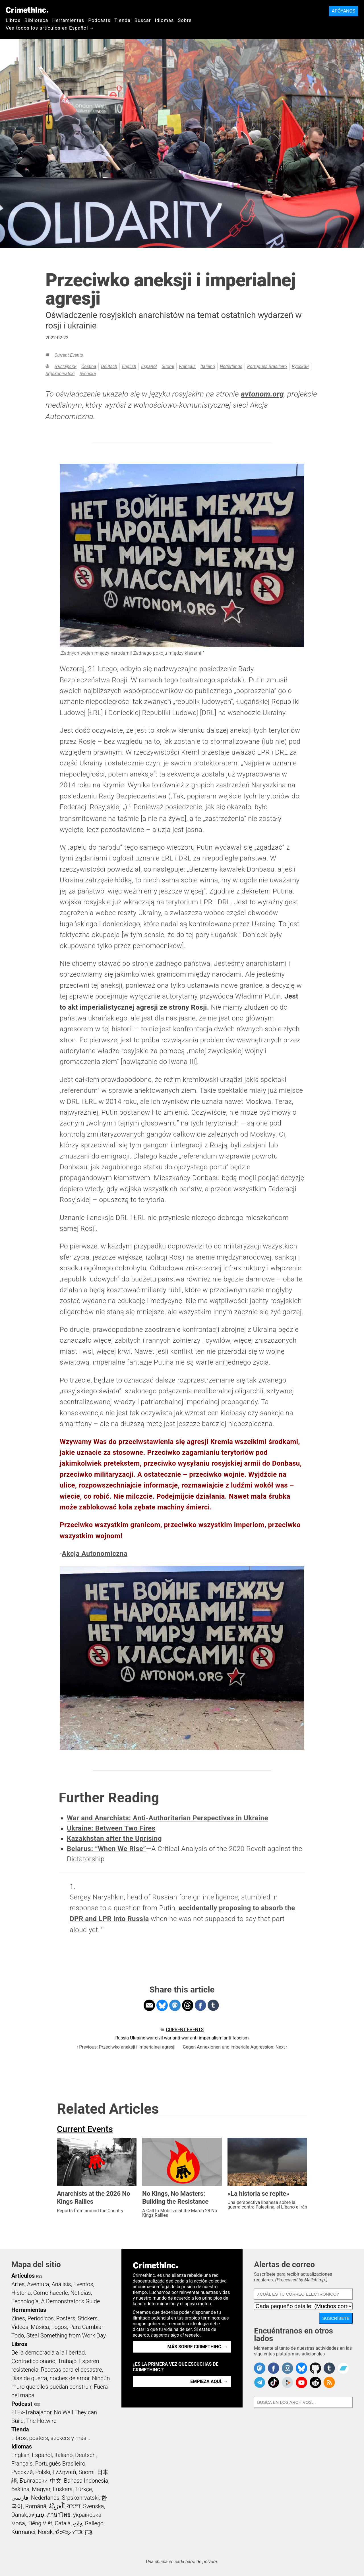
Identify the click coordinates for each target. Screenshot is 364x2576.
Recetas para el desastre (71, 2369)
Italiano (207, 366)
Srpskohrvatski (60, 373)
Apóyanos (343, 11)
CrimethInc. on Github (315, 2368)
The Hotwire (41, 2420)
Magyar (41, 2489)
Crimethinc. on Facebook (273, 2368)
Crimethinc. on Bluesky (301, 2368)
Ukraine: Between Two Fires (111, 1828)
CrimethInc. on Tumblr (329, 2368)
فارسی (19, 2497)
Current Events (68, 355)
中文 (55, 2480)
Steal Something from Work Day (66, 2335)
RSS (39, 2277)
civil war (163, 2038)
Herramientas (68, 20)
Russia (122, 2038)
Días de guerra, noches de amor (50, 2378)
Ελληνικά (64, 2472)
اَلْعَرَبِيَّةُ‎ (57, 2506)
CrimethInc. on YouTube (301, 2382)
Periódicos (41, 2318)
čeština (88, 366)
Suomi (168, 366)
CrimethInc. (27, 10)
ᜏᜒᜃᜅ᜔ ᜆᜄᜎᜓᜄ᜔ (74, 2531)
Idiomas (164, 20)
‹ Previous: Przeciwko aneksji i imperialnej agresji (125, 2047)
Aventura (38, 2284)
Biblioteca (36, 20)
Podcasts (99, 20)
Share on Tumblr (213, 2005)
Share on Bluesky (162, 2005)
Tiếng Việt (39, 2523)
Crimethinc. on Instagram (287, 2368)
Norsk (45, 2531)
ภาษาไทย (59, 2514)
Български (65, 366)
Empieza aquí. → (209, 2381)
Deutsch (109, 366)
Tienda (122, 20)
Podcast (21, 2403)
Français (187, 366)
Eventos (83, 2284)
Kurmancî (23, 2531)
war (150, 2038)
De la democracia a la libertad (48, 2352)
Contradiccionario (33, 2361)
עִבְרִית (36, 2514)
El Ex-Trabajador (31, 2412)
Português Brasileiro (267, 366)
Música (40, 2327)
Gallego (94, 2523)
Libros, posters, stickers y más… (50, 2438)
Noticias (81, 2292)
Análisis (61, 2284)
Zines (18, 2318)
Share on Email (149, 2005)
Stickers (88, 2318)
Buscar (143, 20)
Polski (42, 2472)
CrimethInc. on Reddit (315, 2382)
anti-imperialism (206, 2038)
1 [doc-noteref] (130, 805)
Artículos (23, 2275)
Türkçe (83, 2489)
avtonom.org (262, 394)
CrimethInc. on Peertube (287, 2382)
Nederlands (231, 366)
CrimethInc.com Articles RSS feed (329, 2382)
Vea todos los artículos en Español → (50, 28)
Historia (21, 2292)
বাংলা (73, 2506)
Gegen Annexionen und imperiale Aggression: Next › (235, 2047)
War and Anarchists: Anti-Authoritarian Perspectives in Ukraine (167, 1818)
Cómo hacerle (50, 2292)
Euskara (63, 2489)
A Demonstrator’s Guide (70, 2301)
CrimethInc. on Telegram (259, 2382)
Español (149, 366)
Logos (59, 2327)
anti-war (181, 2038)
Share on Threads (187, 2005)
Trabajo (67, 2361)
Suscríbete (335, 2318)
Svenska (87, 373)
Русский (300, 366)
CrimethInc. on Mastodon (259, 2368)
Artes (18, 2284)
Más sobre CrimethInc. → (197, 2346)
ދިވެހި (77, 2523)
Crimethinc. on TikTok (273, 2382)
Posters (65, 2318)
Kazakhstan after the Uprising (114, 1838)
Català (63, 2523)
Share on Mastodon (175, 2005)
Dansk (19, 2514)
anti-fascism (236, 2038)
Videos (19, 2327)
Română (35, 2506)
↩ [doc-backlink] (103, 1927)
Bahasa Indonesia (86, 2480)
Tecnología (25, 2301)
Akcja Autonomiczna (94, 1554)
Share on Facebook (200, 2005)
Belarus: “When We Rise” (106, 1849)
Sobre (184, 20)
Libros (13, 20)
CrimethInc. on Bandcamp (343, 2368)
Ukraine (137, 2038)
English (129, 366)
